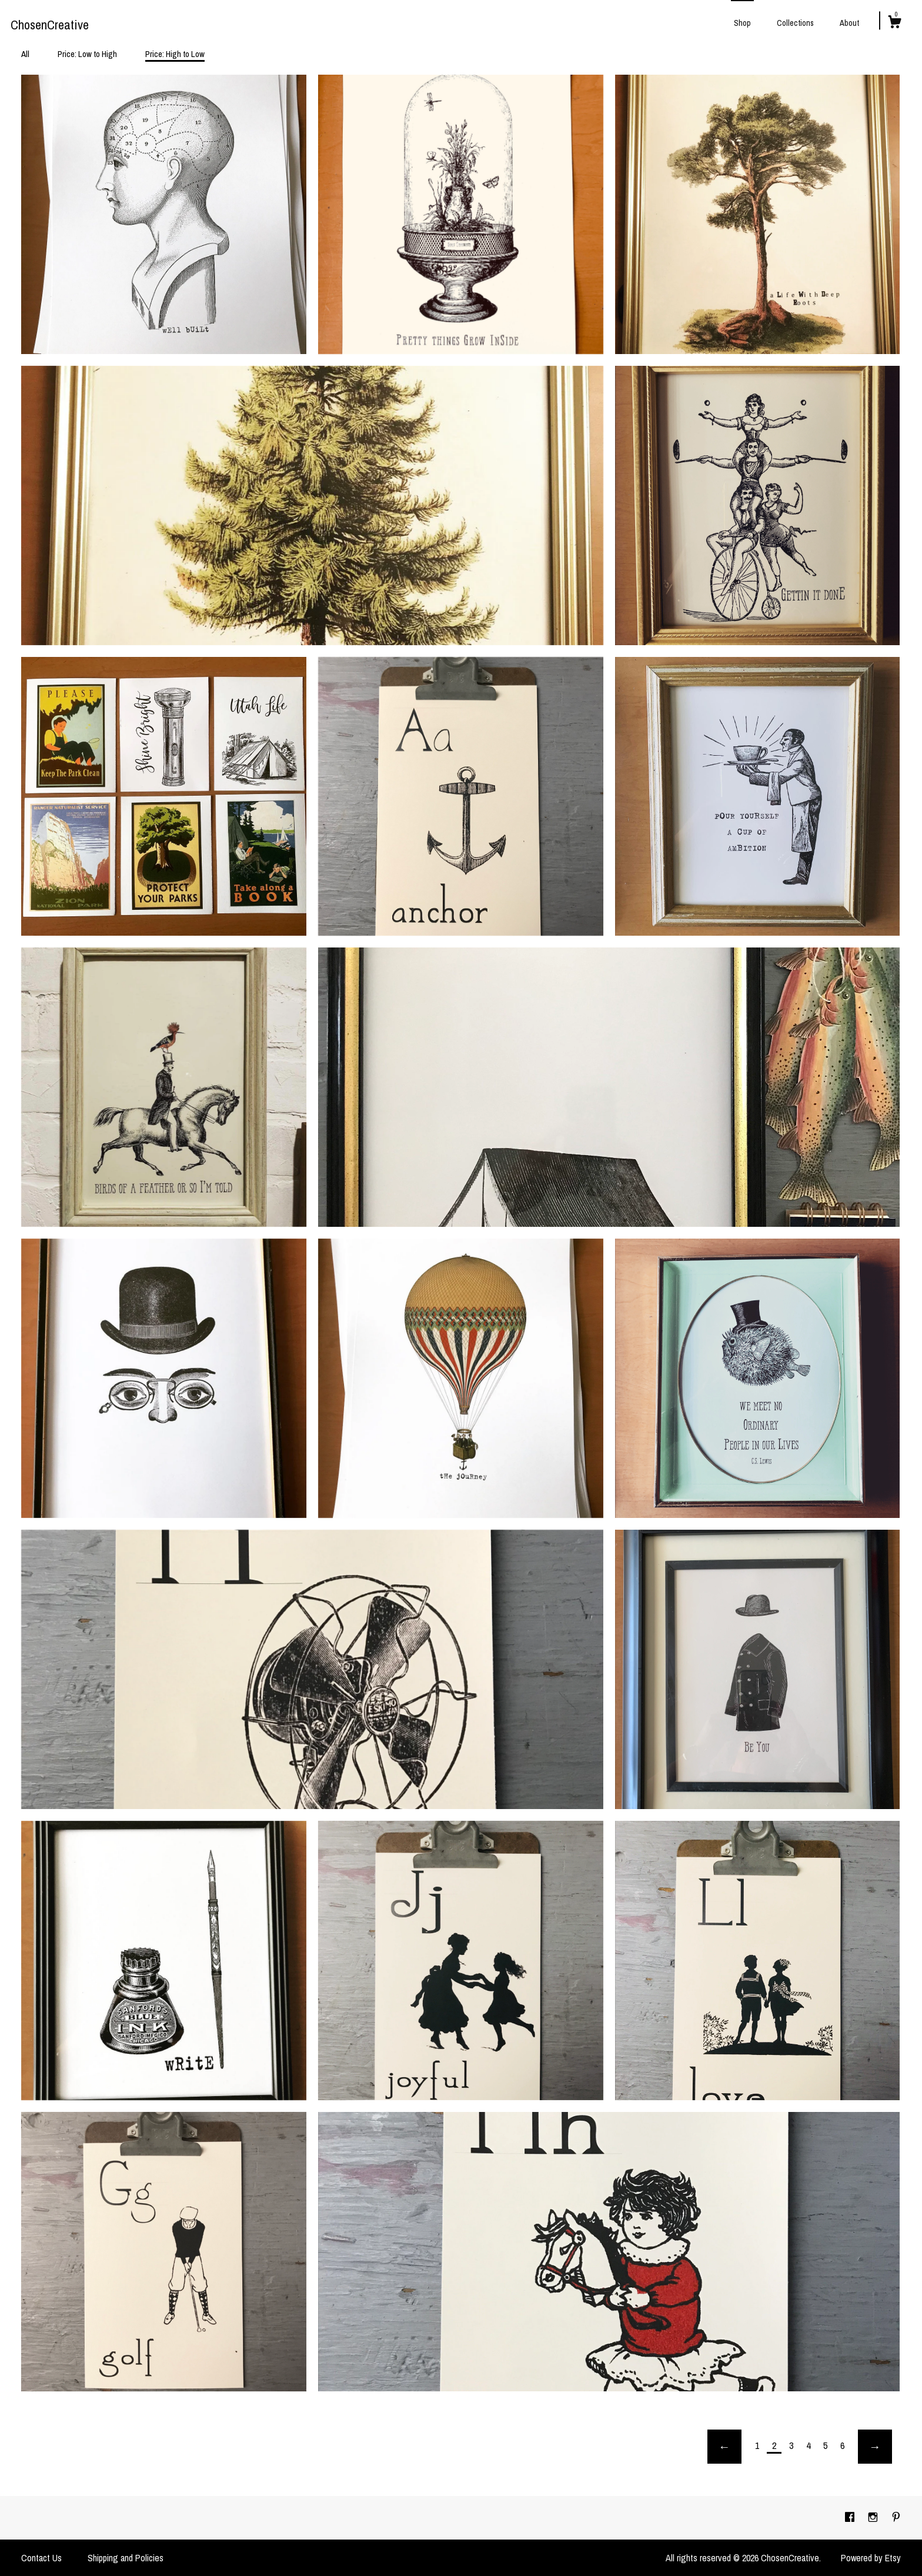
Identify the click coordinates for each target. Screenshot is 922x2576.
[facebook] (851, 2517)
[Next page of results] (875, 2447)
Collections (795, 23)
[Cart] (894, 23)
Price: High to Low (175, 54)
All (25, 54)
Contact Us (41, 2557)
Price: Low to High (87, 54)
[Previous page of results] (724, 2447)
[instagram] (874, 2517)
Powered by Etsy (871, 2557)
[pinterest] (896, 2517)
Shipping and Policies (125, 2557)
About (849, 23)
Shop (742, 23)
